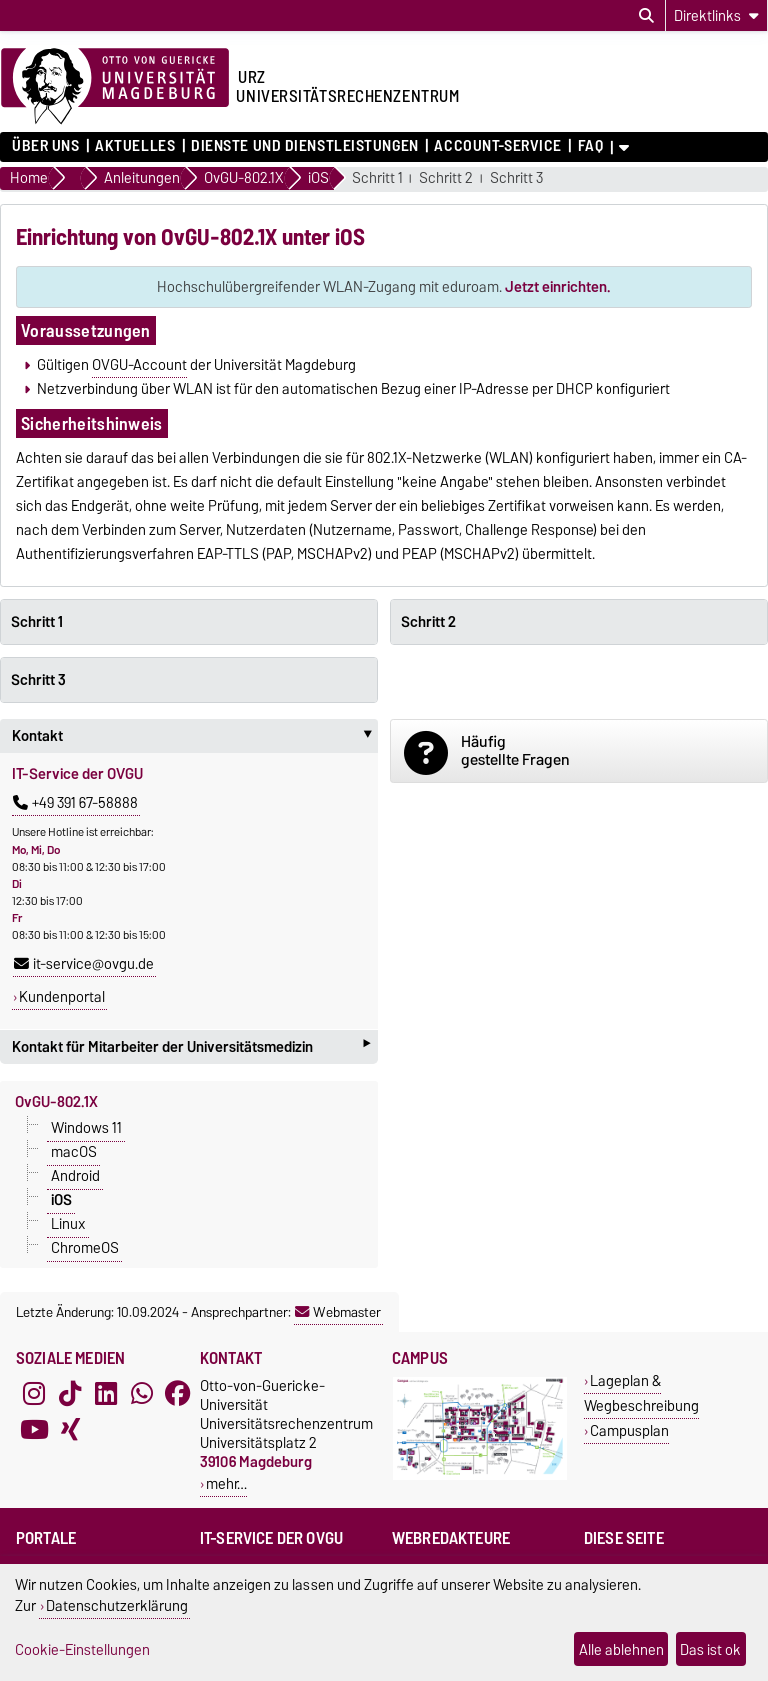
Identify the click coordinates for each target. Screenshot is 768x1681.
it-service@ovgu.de (84, 964)
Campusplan (629, 1430)
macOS (74, 1152)
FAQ (591, 146)
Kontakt (195, 736)
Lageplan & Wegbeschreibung (641, 1393)
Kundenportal (62, 997)
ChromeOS (85, 1248)
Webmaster (338, 1312)
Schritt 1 (377, 178)
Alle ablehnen (621, 1649)
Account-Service (497, 146)
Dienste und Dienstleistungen (305, 146)
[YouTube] (34, 1430)
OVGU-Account (139, 365)
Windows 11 (86, 1128)
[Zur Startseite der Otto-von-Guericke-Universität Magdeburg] (115, 87)
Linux (68, 1224)
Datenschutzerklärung (117, 1605)
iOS (61, 1200)
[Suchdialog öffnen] (646, 16)
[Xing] (70, 1430)
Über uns (45, 146)
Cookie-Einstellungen (82, 1649)
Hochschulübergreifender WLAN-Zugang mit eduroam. (384, 287)
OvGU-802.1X (56, 1102)
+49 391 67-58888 (75, 803)
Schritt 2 (446, 178)
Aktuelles (135, 146)
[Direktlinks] (716, 15)
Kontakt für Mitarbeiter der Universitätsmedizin (191, 1046)
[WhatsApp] (142, 1394)
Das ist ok (710, 1649)
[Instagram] (34, 1394)
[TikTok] (70, 1394)
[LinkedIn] (106, 1394)
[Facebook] (178, 1394)
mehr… (226, 1483)
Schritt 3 (516, 178)
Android (75, 1176)
